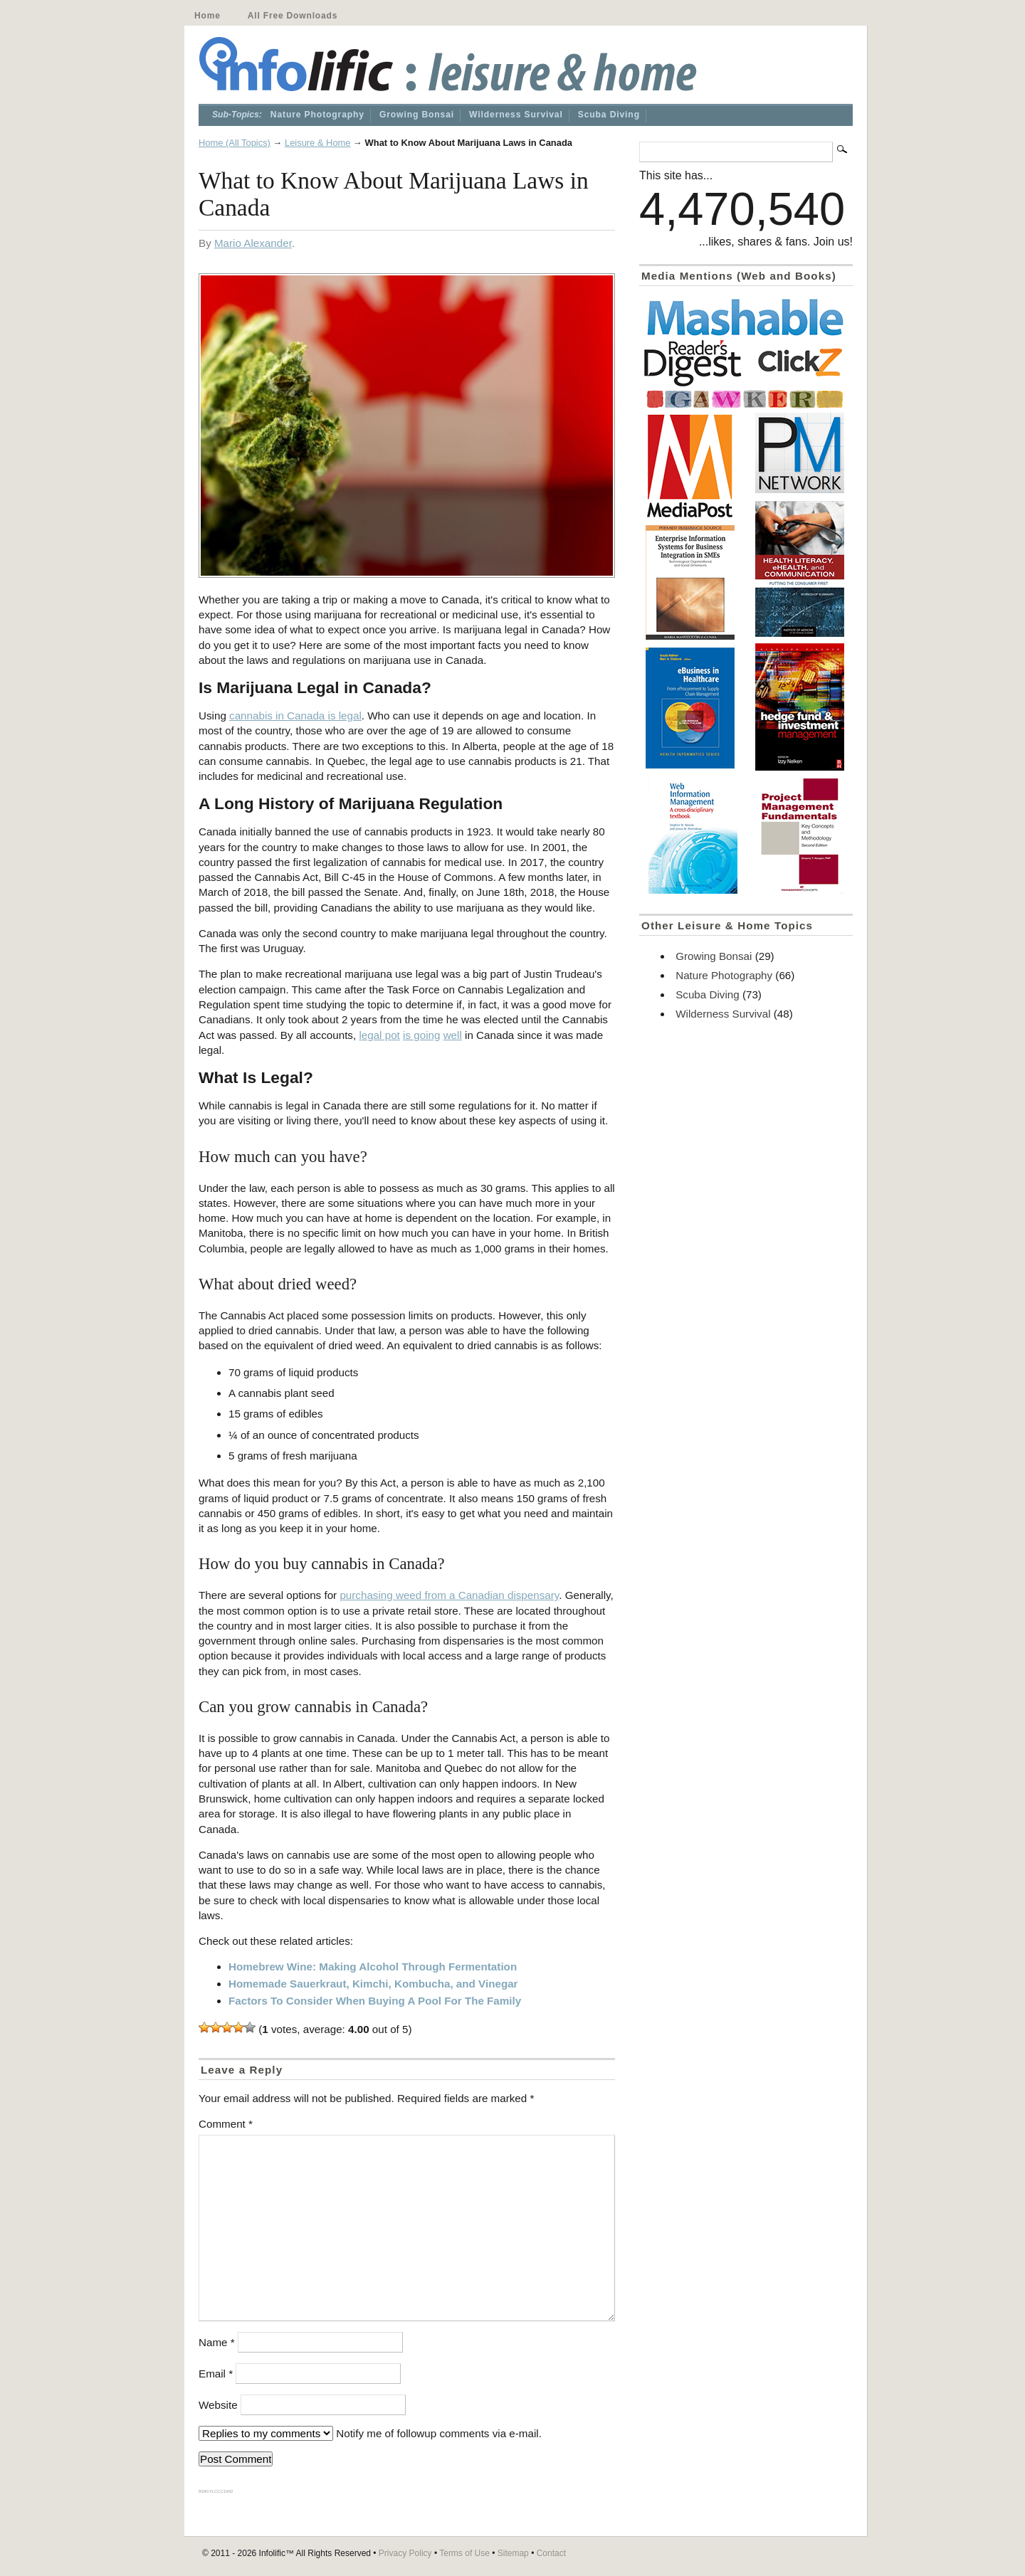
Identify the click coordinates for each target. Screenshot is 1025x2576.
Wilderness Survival (516, 115)
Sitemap (513, 2553)
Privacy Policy (405, 2553)
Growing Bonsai (416, 115)
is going (421, 1035)
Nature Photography (317, 115)
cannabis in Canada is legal (295, 715)
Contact (551, 2553)
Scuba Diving (609, 115)
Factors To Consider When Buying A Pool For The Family (374, 2001)
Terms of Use (464, 2553)
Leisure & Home (318, 142)
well (452, 1035)
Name (217, 2342)
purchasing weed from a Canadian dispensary (449, 1595)
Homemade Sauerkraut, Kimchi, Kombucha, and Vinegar (373, 1984)
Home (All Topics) (234, 142)
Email (216, 2374)
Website (218, 2405)
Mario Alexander (253, 243)
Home (207, 16)
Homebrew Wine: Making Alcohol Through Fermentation (372, 1966)
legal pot (379, 1035)
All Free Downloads (292, 16)
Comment (226, 2124)
